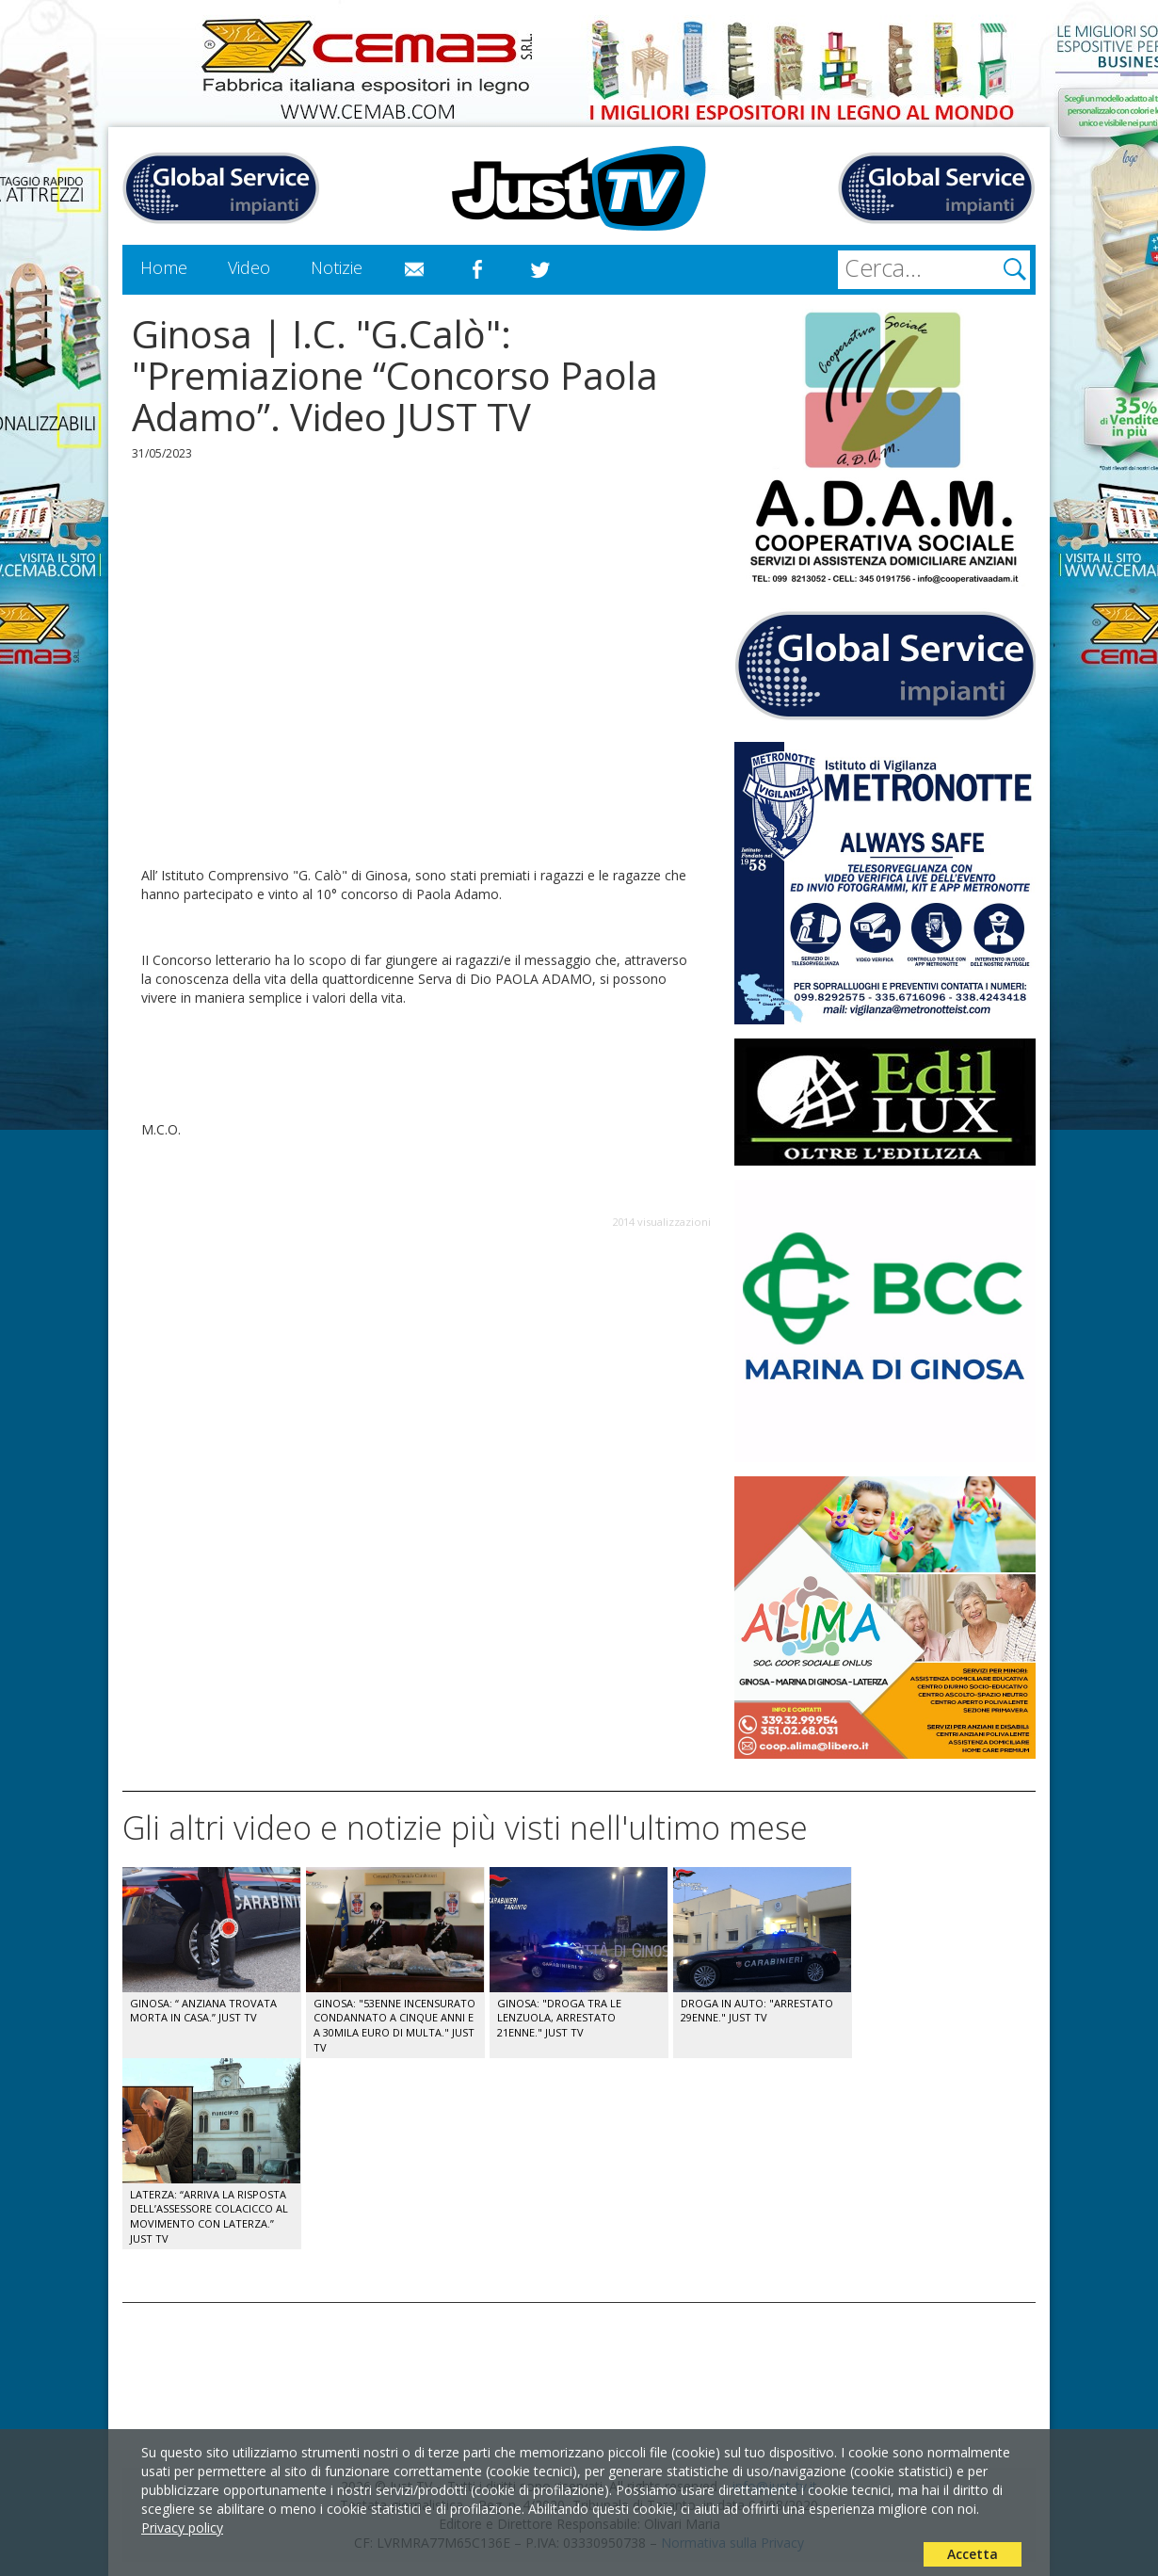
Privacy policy (182, 2527)
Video (249, 267)
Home (163, 267)
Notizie (336, 267)
